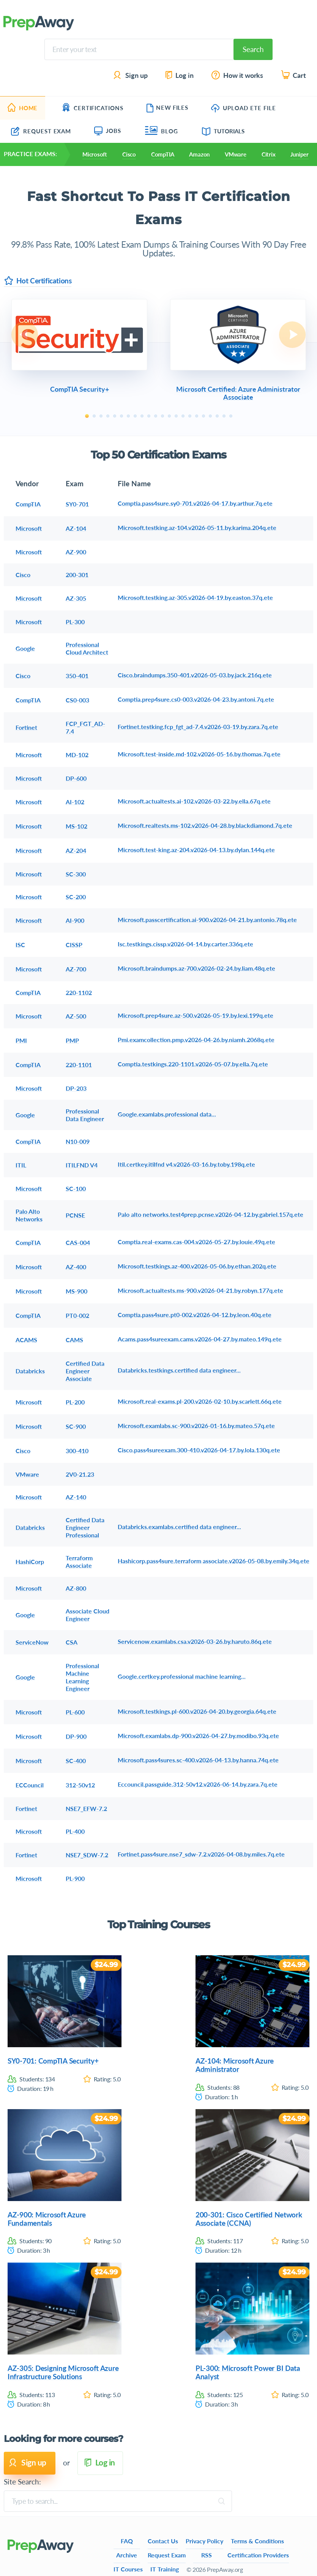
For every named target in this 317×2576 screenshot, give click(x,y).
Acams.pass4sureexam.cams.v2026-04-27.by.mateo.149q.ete (200, 1339)
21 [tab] (224, 415)
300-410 (77, 1450)
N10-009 (78, 1141)
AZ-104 (76, 528)
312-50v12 (80, 1784)
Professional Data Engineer (85, 1114)
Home (23, 107)
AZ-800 (76, 1588)
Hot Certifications (38, 280)
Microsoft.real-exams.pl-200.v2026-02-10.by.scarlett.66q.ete (200, 1401)
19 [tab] (210, 415)
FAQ (127, 2540)
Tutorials (223, 131)
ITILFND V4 (82, 1165)
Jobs (107, 130)
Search (253, 49)
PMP (72, 1040)
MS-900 (76, 1291)
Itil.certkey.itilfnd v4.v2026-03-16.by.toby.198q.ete (186, 1164)
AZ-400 (76, 1266)
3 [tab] (101, 415)
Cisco (129, 154)
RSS (206, 2555)
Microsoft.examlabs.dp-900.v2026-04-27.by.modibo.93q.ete (198, 1735)
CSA (71, 1642)
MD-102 (77, 754)
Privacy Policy (204, 2540)
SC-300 (76, 874)
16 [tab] (189, 415)
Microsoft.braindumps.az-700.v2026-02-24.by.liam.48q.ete (196, 968)
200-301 (77, 574)
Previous (24, 334)
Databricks (30, 1370)
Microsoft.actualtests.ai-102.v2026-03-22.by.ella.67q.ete (194, 801)
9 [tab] (142, 415)
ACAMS (26, 1339)
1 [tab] (87, 416)
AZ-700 (76, 969)
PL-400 (75, 1831)
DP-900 (76, 1736)
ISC (20, 944)
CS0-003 (77, 700)
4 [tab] (107, 415)
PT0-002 (77, 1315)
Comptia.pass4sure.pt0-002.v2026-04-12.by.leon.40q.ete (194, 1314)
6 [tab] (121, 415)
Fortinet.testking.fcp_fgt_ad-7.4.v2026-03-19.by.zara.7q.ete (198, 726)
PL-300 (75, 621)
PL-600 (75, 1712)
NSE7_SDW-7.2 (87, 1854)
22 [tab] (230, 415)
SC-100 (76, 1188)
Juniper (299, 154)
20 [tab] (217, 415)
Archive (126, 2555)
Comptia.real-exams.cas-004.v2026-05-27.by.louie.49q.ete (196, 1241)
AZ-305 (76, 598)
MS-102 (76, 826)
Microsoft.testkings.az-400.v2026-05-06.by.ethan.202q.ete (197, 1266)
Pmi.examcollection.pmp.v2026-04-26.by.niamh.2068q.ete (196, 1039)
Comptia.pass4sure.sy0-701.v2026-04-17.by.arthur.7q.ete (195, 503)
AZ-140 (76, 1497)
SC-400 (76, 1760)
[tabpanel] (79, 347)
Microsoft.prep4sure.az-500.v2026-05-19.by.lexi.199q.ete (195, 1015)
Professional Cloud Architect (87, 648)
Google (25, 648)
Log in (179, 75)
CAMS (74, 1339)
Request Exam (41, 131)
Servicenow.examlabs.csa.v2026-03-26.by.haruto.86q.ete (195, 1641)
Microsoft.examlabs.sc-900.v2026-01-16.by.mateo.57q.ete (196, 1425)
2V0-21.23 (80, 1474)
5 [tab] (114, 415)
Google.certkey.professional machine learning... (182, 1676)
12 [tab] (162, 415)
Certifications (92, 107)
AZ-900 (76, 551)
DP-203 (76, 1088)
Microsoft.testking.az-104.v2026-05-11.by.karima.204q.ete (197, 527)
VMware (235, 154)
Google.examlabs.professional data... (167, 1114)
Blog (161, 131)
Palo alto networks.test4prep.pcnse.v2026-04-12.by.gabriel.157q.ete (210, 1214)
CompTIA (162, 154)
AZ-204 (76, 850)
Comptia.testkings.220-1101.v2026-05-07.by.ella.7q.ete (193, 1063)
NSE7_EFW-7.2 (86, 1808)
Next (292, 334)
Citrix (269, 154)
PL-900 (75, 1878)
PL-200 (75, 1402)
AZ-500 (76, 1016)
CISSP (74, 944)
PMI (21, 1040)
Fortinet (26, 727)
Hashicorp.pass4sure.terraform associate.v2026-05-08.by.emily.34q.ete (213, 1560)
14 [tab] (176, 415)
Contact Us (163, 2540)
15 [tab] (183, 415)
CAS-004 (78, 1242)
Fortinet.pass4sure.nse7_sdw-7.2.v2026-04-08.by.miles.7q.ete (201, 1854)
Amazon (199, 154)
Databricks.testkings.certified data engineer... (179, 1370)
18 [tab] (203, 415)
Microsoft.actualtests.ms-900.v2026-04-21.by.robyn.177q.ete (200, 1290)
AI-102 (75, 801)
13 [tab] (169, 415)
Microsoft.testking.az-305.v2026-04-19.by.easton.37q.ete (195, 597)
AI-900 (75, 920)
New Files (167, 107)
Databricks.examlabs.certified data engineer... (179, 1526)
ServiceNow (32, 1642)
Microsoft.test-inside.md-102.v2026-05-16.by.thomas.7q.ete (199, 753)
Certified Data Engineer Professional (85, 1527)
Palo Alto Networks (29, 1215)
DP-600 (76, 778)
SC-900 (76, 1426)
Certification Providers (258, 2555)
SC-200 (76, 896)
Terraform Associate (79, 1561)
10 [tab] (148, 415)
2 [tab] (94, 415)
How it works (238, 75)
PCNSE (75, 1215)
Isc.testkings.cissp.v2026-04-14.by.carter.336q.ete (185, 943)
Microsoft (94, 154)
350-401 (77, 675)
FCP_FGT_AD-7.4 (85, 727)
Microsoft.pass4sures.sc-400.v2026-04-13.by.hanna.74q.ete (198, 1759)
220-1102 (79, 992)
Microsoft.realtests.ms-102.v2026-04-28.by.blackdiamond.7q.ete (205, 825)
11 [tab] (155, 415)
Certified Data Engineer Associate (85, 1371)
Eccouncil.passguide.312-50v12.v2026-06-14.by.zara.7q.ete (198, 1784)
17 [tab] (196, 415)
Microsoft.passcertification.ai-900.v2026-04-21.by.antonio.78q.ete (207, 919)
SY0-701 (77, 504)
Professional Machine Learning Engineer (82, 1677)
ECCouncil (30, 1784)
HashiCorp (30, 1561)
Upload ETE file (243, 107)
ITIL (21, 1165)
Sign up (131, 75)
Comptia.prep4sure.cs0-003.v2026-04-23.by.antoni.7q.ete (196, 699)
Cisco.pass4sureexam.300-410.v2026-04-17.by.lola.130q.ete (199, 1449)
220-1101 (79, 1064)
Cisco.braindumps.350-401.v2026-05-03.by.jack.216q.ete (195, 674)
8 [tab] (135, 415)
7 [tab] (128, 415)
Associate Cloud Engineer (87, 1614)
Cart (294, 75)
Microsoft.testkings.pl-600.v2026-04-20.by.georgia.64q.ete (197, 1711)
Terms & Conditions (257, 2540)
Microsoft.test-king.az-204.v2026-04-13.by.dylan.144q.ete (196, 849)
